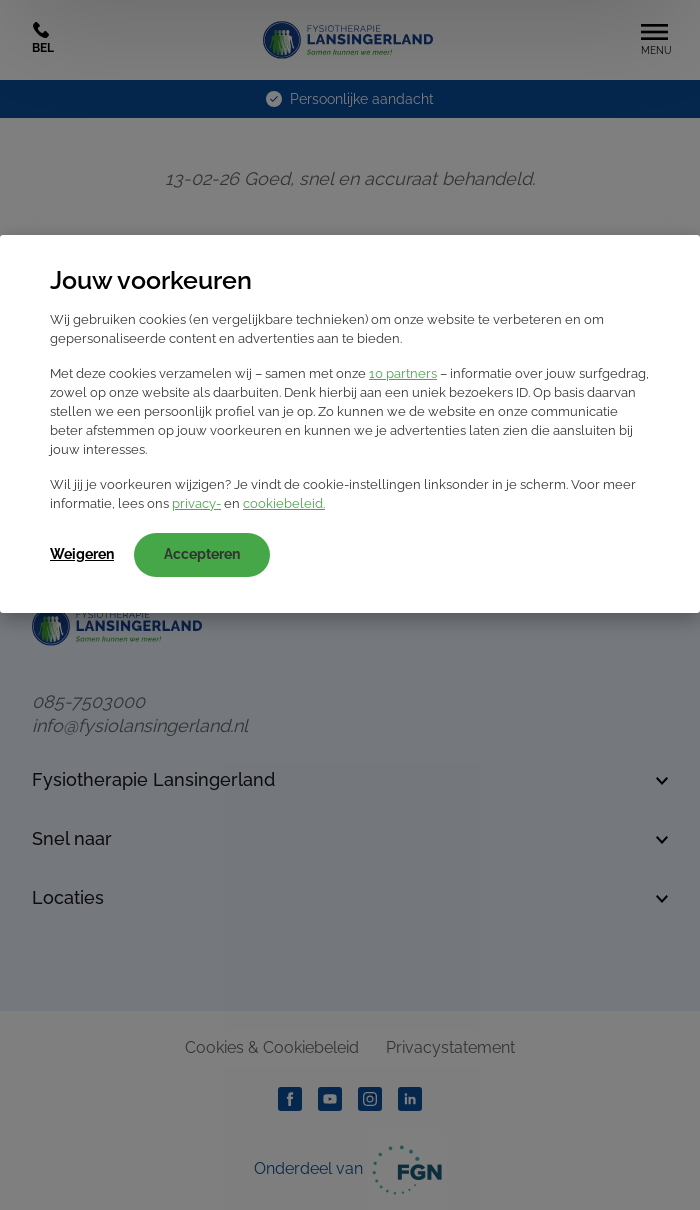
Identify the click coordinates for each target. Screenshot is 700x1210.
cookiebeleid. (284, 503)
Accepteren (202, 554)
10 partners (403, 373)
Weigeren (82, 554)
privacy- (196, 503)
